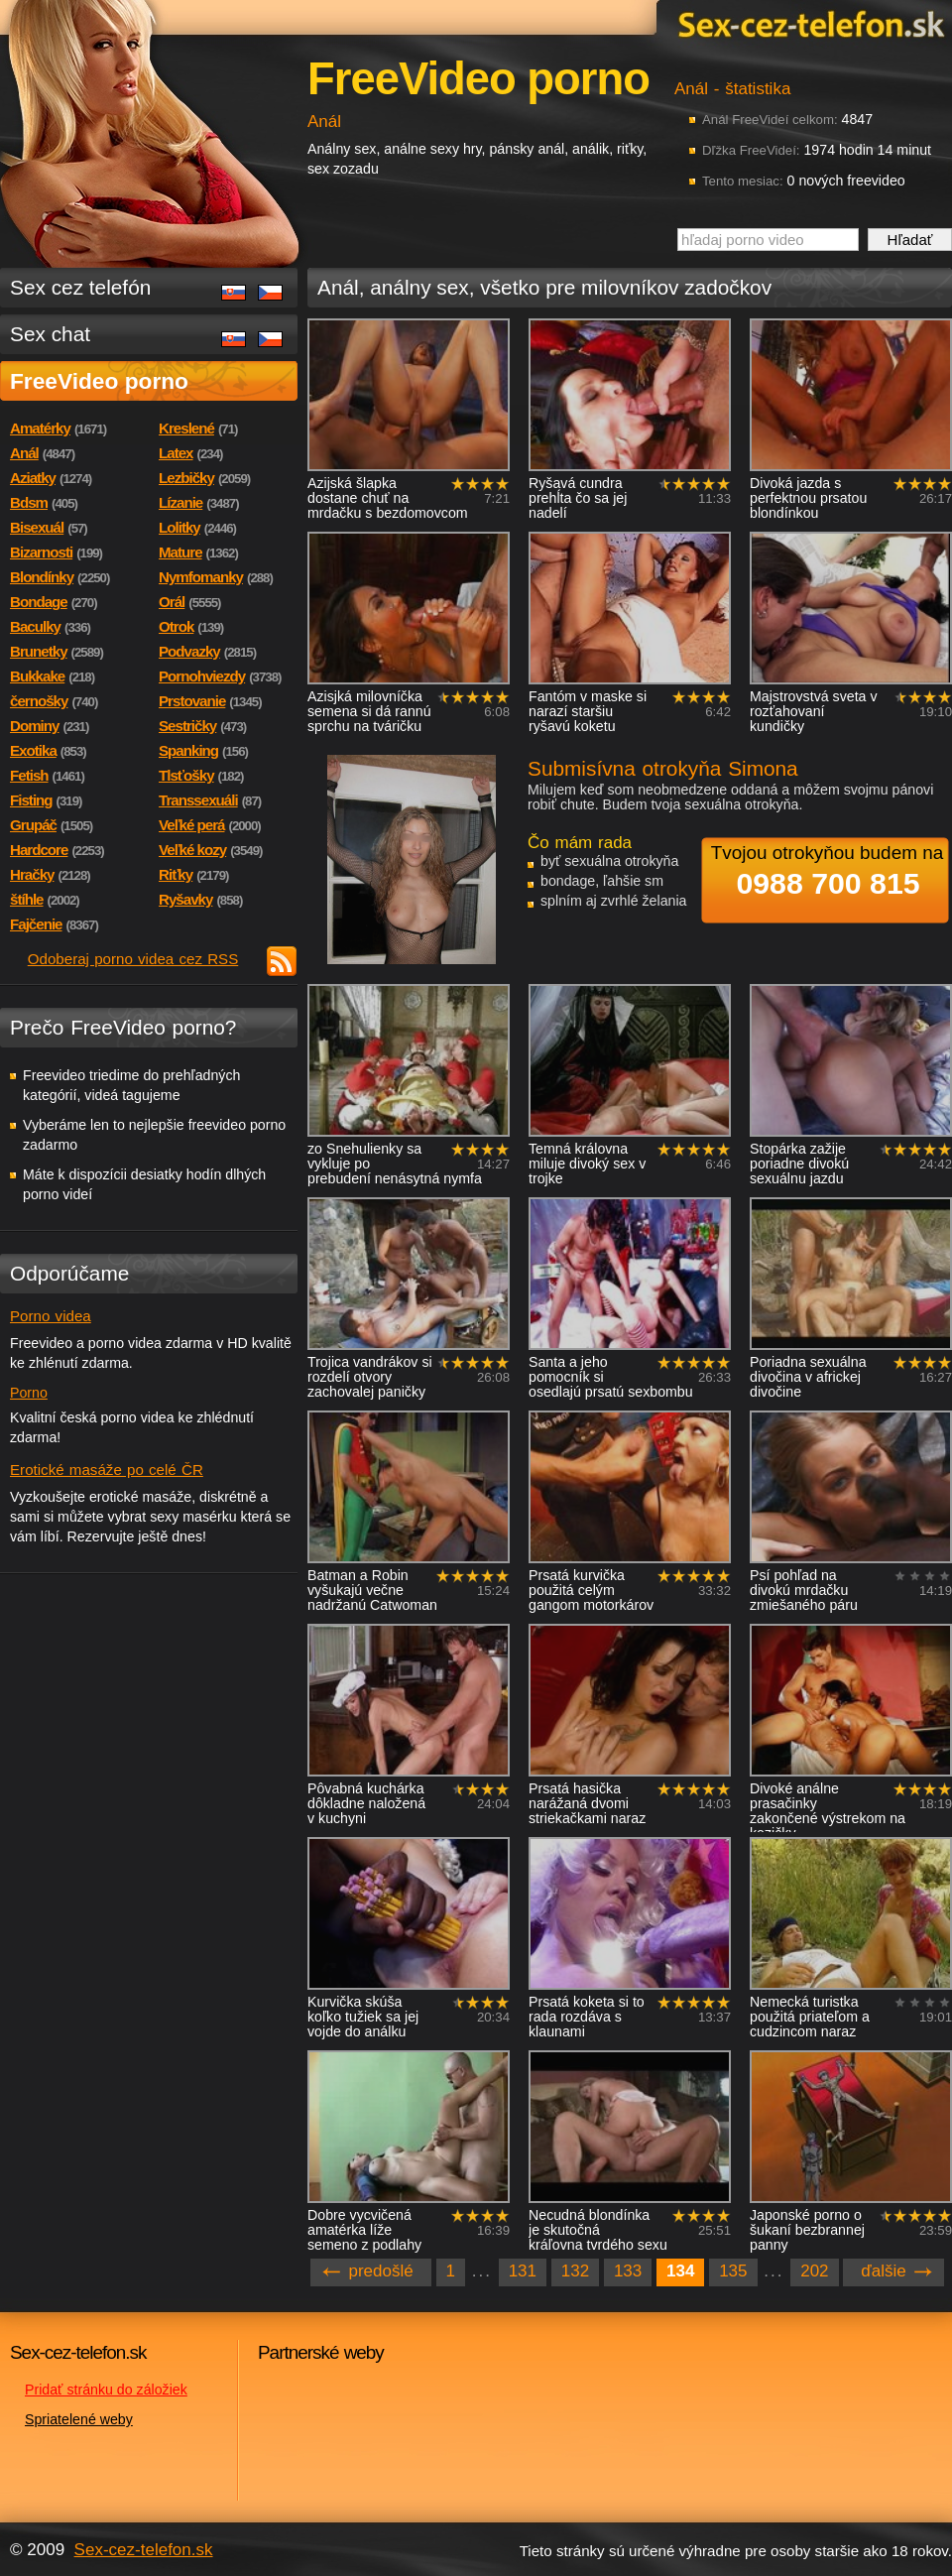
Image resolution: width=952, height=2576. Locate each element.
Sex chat (50, 333)
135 (733, 2271)
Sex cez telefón (80, 287)
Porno (29, 1393)
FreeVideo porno (99, 381)
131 (522, 2271)
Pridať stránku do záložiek (106, 2389)
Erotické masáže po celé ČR (106, 1469)
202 (814, 2271)
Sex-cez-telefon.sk (808, 23)
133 (628, 2271)
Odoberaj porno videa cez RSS (133, 958)
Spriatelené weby (79, 2419)
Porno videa (50, 1315)
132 (575, 2271)
